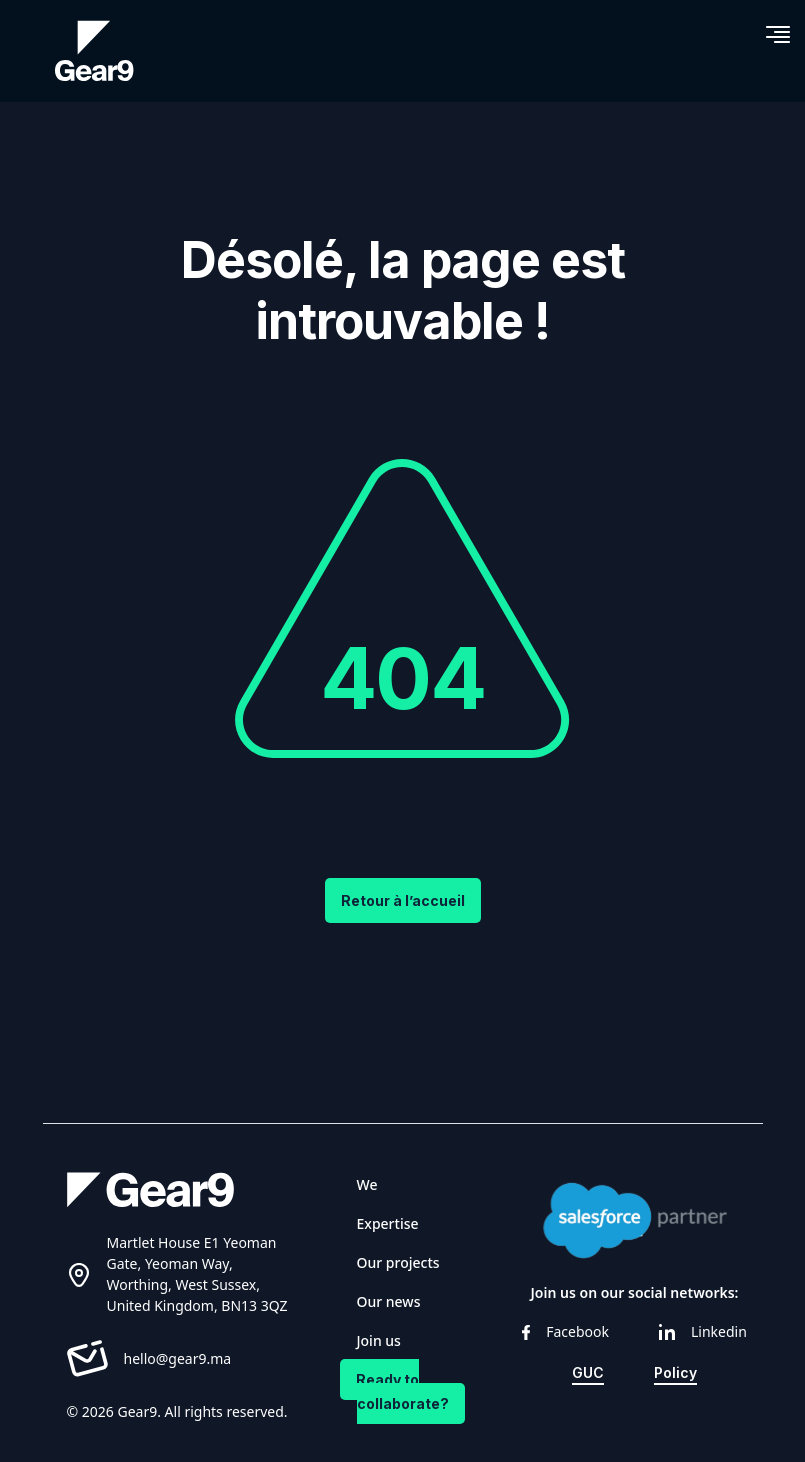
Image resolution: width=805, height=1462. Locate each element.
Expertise (388, 1223)
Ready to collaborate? (402, 1391)
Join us (379, 1340)
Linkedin (703, 1331)
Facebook (565, 1331)
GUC (588, 1372)
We (367, 1184)
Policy (675, 1372)
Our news (389, 1301)
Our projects (398, 1262)
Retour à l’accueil (403, 900)
